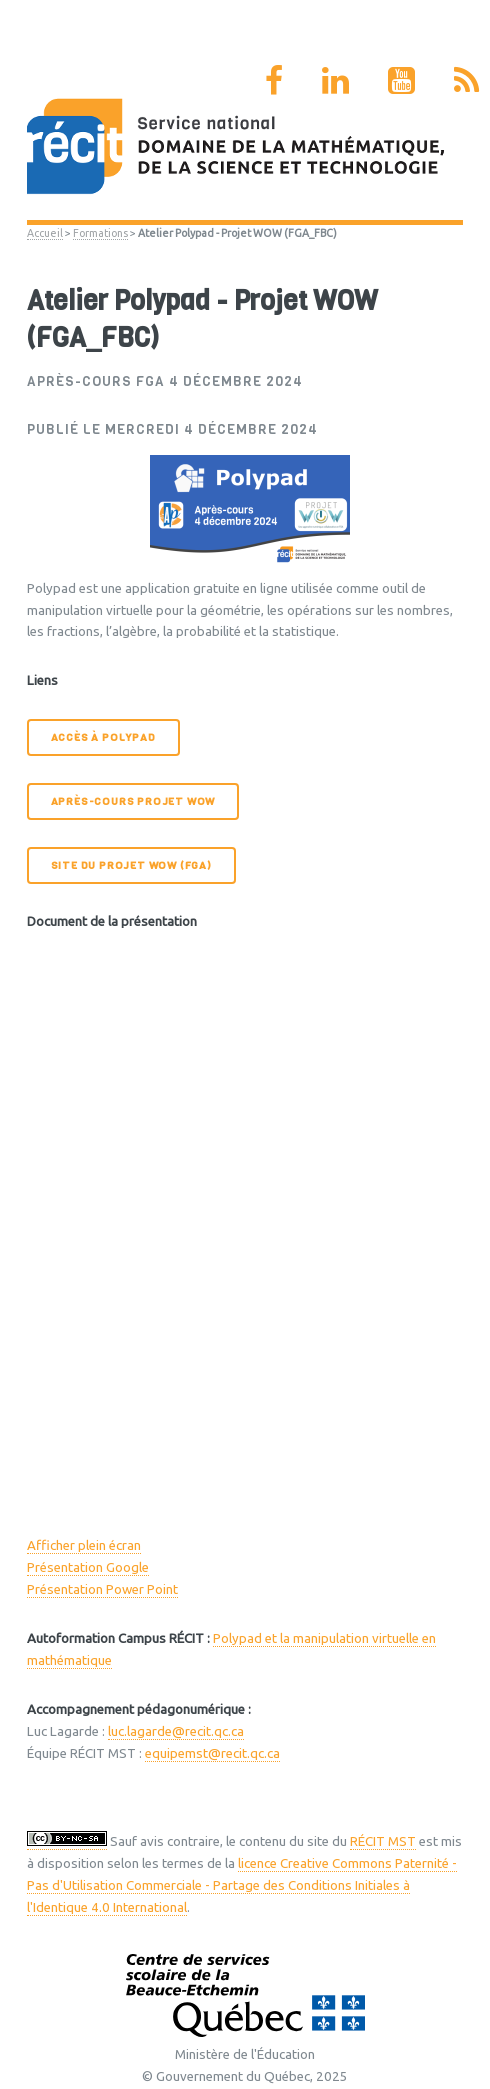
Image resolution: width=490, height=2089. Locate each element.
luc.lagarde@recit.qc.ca (176, 1731)
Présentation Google (88, 1567)
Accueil (45, 233)
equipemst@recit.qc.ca (212, 1753)
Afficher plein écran (84, 1545)
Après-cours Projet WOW (133, 801)
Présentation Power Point (102, 1589)
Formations (100, 233)
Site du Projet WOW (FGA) (131, 865)
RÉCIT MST (383, 1841)
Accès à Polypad (103, 737)
